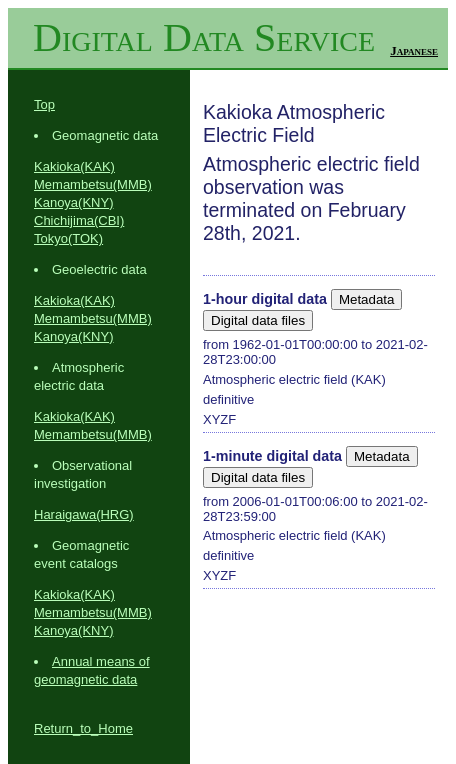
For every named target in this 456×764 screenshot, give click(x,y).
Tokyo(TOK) (68, 238)
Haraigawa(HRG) (84, 514)
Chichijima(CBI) (79, 220)
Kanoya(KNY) (73, 202)
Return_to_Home (83, 728)
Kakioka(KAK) (74, 166)
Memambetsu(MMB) (93, 184)
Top (44, 104)
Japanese (414, 50)
